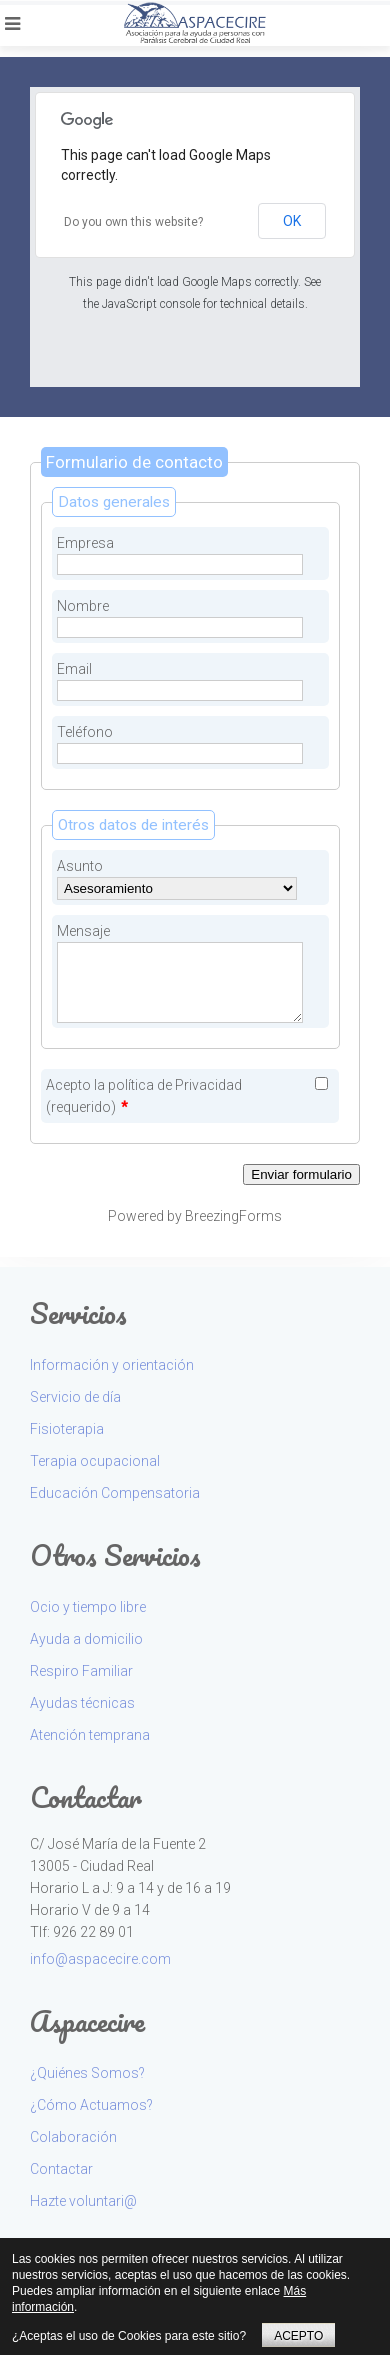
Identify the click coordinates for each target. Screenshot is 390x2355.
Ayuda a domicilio (86, 1639)
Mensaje (83, 931)
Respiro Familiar (81, 1671)
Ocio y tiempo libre (88, 1607)
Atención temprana (90, 1735)
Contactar (61, 2169)
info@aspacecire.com (100, 1959)
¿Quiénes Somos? (87, 2073)
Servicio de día (75, 1397)
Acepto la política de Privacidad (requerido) (144, 1096)
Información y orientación (112, 1365)
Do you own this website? (133, 222)
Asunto (80, 866)
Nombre (83, 606)
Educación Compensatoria (115, 1493)
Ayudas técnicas (82, 1703)
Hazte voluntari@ (83, 2201)
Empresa (85, 543)
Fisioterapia (67, 1429)
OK (292, 221)
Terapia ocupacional (95, 1461)
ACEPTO (298, 2336)
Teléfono (85, 732)
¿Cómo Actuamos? (91, 2105)
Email (74, 669)
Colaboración (73, 2137)
